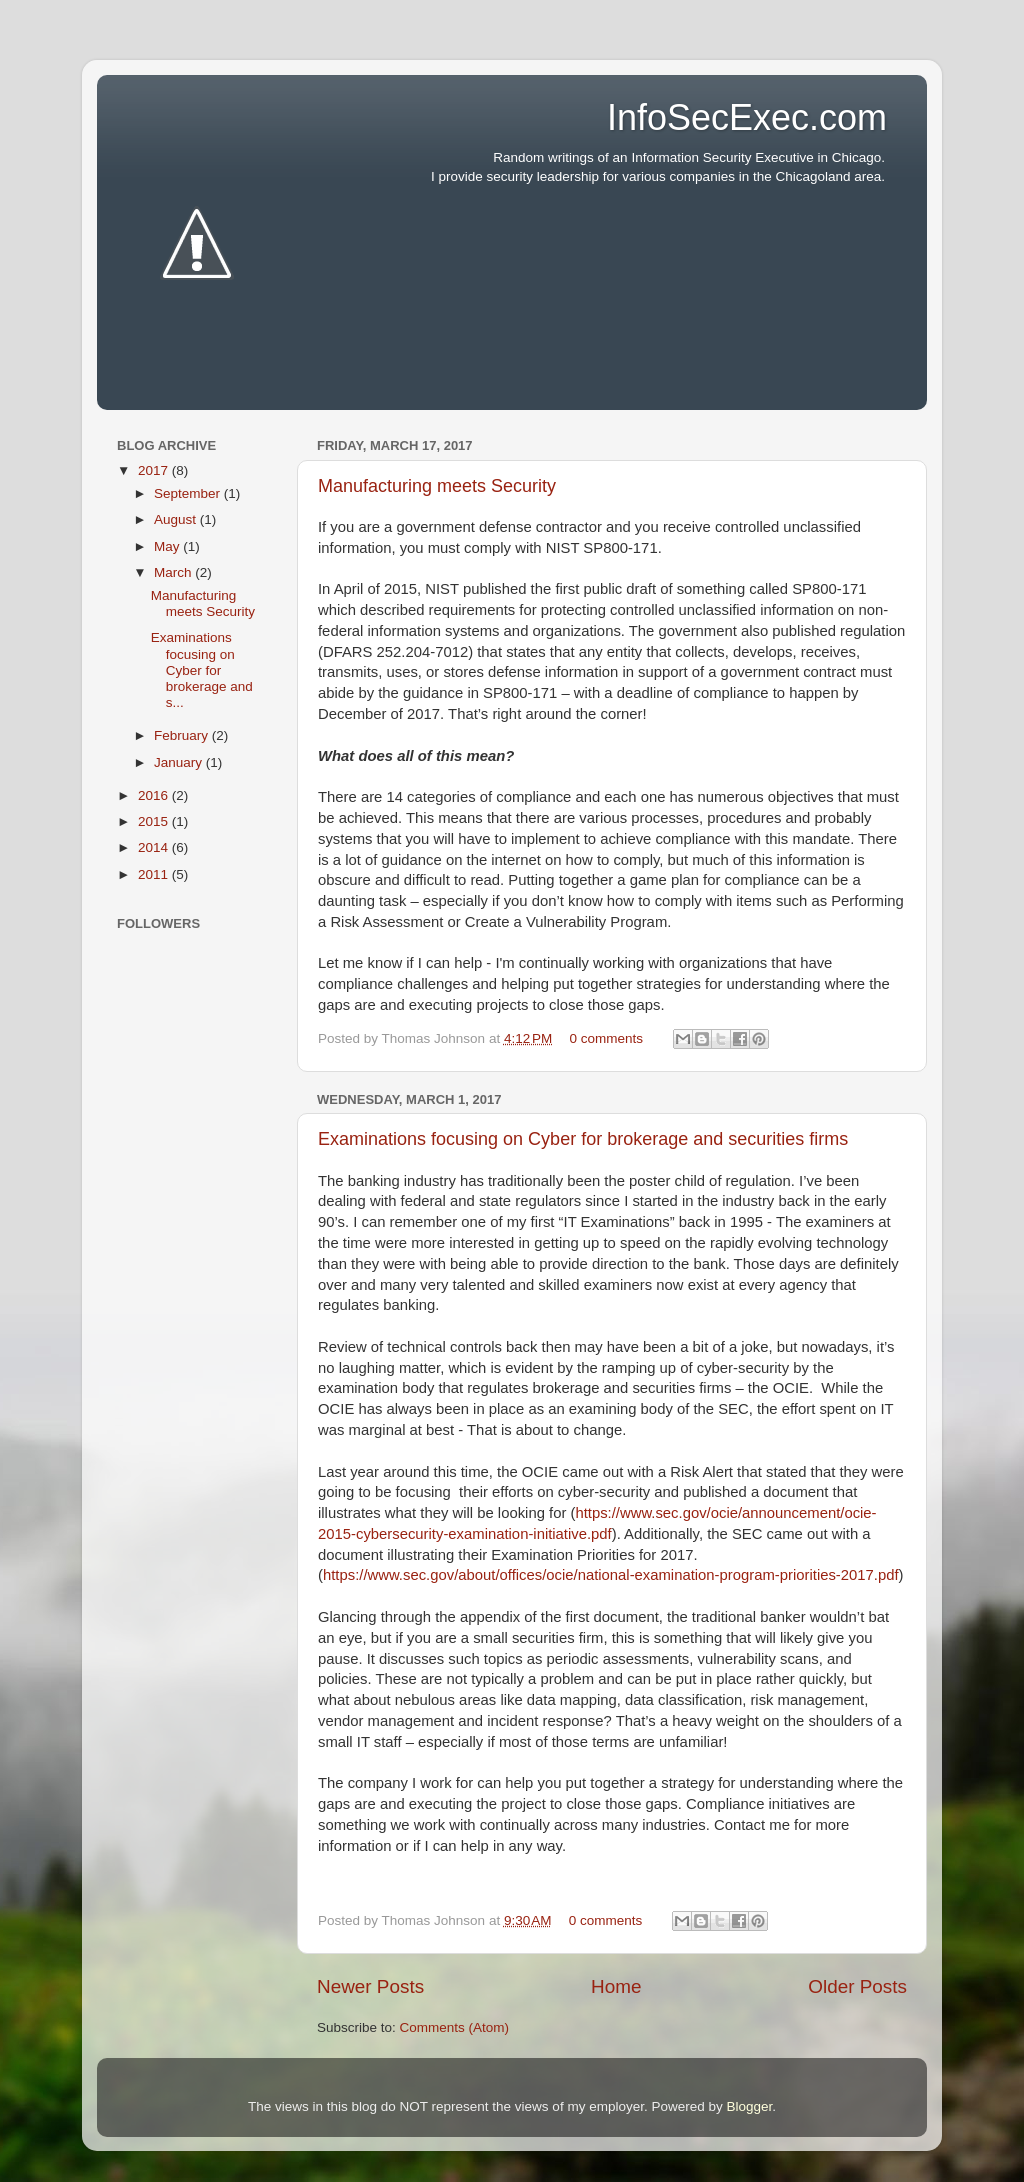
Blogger (749, 2106)
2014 (155, 847)
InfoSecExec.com (747, 117)
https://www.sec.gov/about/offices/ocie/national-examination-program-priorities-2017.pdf (611, 1575)
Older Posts (857, 1986)
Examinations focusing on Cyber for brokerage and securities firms (583, 1139)
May (168, 546)
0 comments (607, 1038)
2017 (155, 470)
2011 (155, 874)
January (180, 762)
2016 (155, 795)
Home (616, 1986)
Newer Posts (370, 1986)
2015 (155, 821)
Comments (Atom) (455, 2027)
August (177, 519)
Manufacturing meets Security (437, 486)
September (189, 493)
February (183, 735)
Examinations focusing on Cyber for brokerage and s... (202, 670)
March (174, 572)
